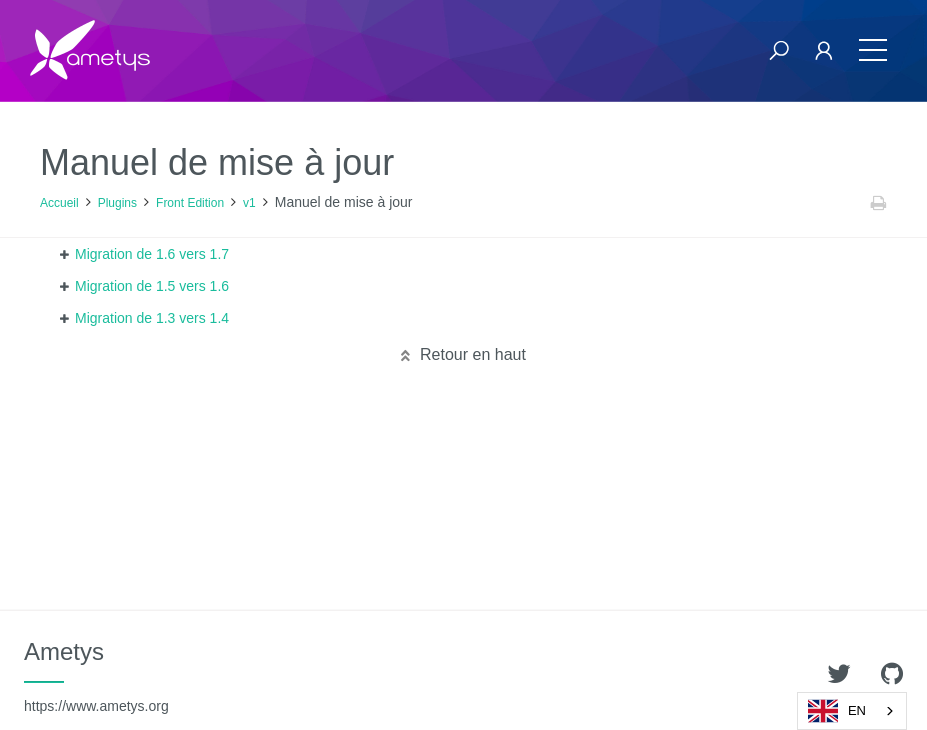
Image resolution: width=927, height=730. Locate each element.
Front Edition (190, 203)
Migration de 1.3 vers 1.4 (152, 318)
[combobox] (852, 711)
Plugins (117, 203)
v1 (249, 203)
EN (837, 711)
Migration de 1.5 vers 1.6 (152, 286)
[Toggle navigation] (873, 50)
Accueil (59, 203)
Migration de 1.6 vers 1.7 (152, 254)
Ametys (96, 676)
